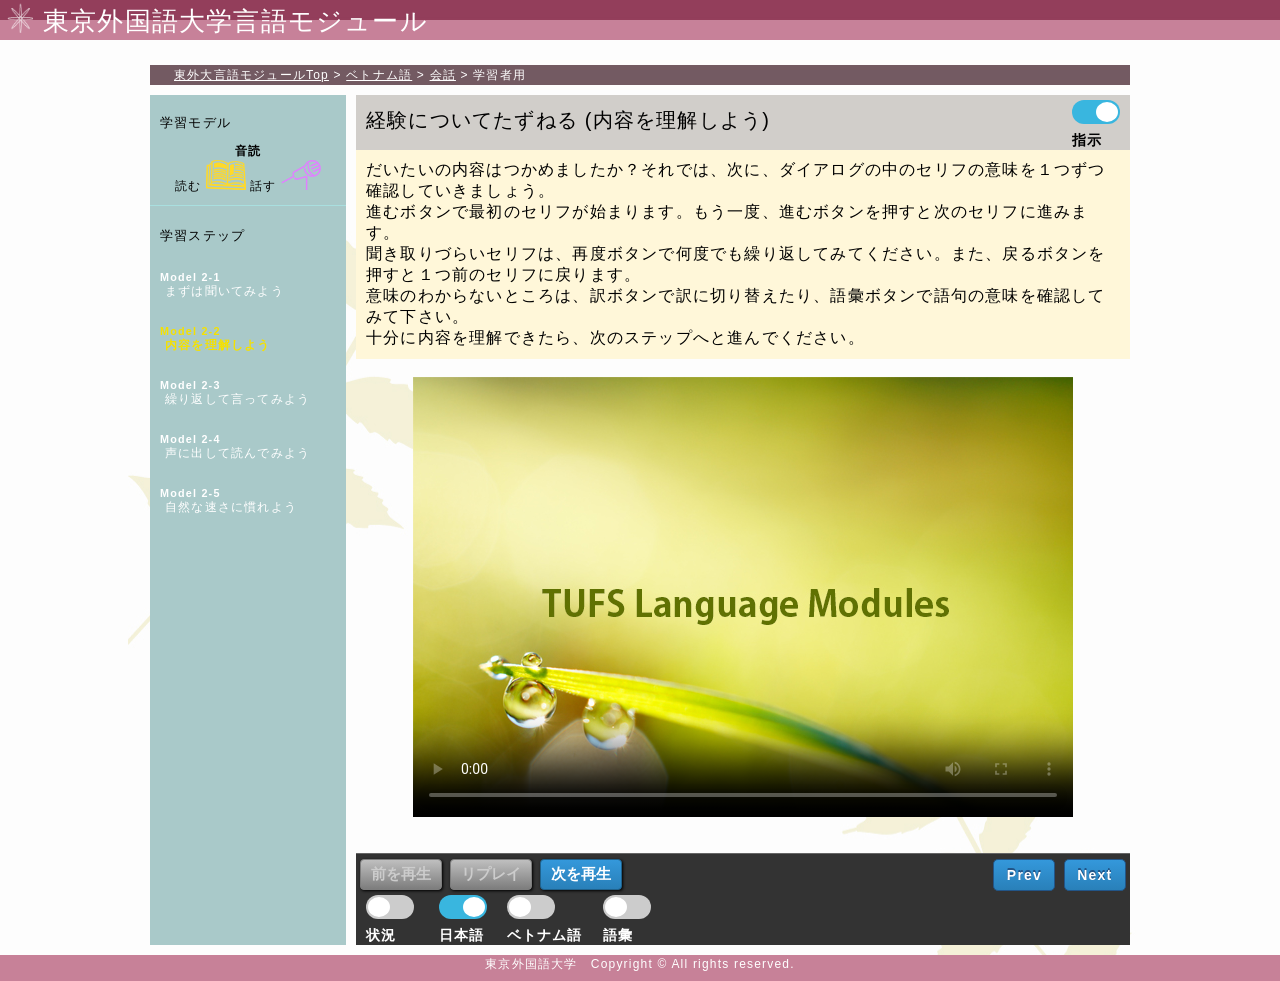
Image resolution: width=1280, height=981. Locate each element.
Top (251, 75)
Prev (1024, 875)
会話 (443, 75)
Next (1094, 875)
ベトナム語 (379, 75)
